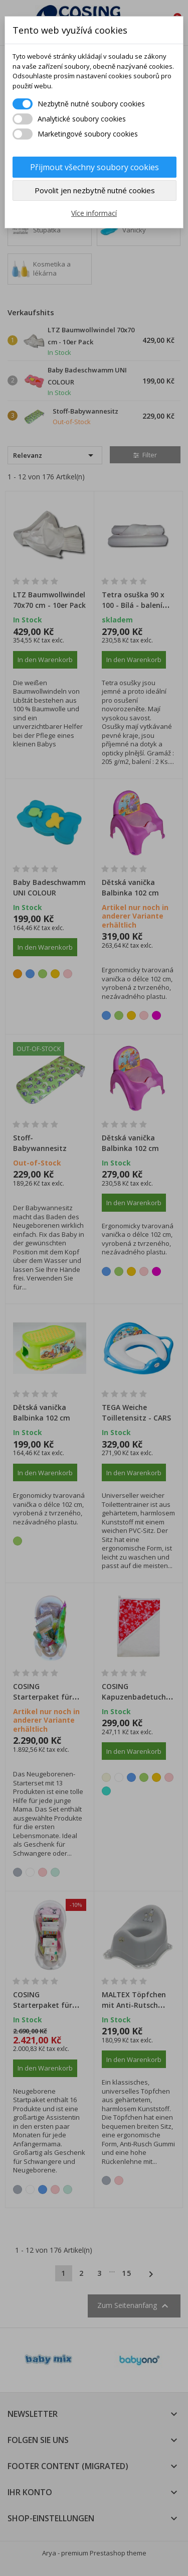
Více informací (94, 213)
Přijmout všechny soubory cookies (94, 167)
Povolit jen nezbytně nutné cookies (95, 190)
